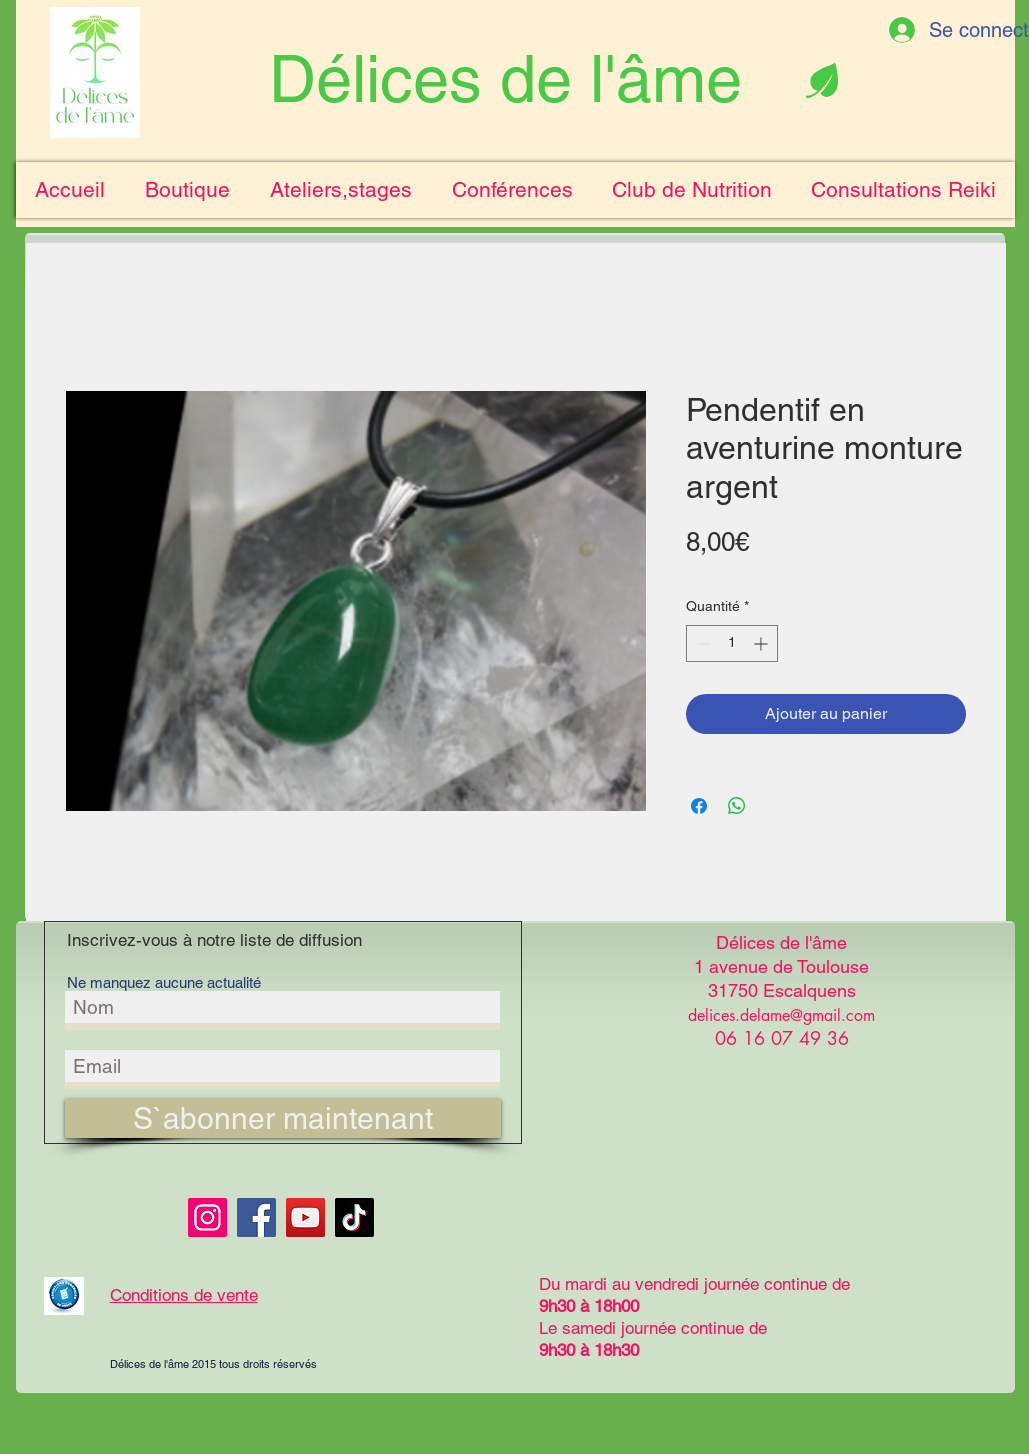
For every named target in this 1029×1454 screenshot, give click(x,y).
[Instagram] (207, 1217)
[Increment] (762, 643)
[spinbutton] (732, 643)
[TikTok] (354, 1217)
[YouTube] (305, 1217)
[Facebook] (256, 1217)
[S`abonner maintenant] (283, 1118)
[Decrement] (701, 643)
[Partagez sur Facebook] (699, 806)
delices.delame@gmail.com (781, 1015)
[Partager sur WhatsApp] (737, 806)
